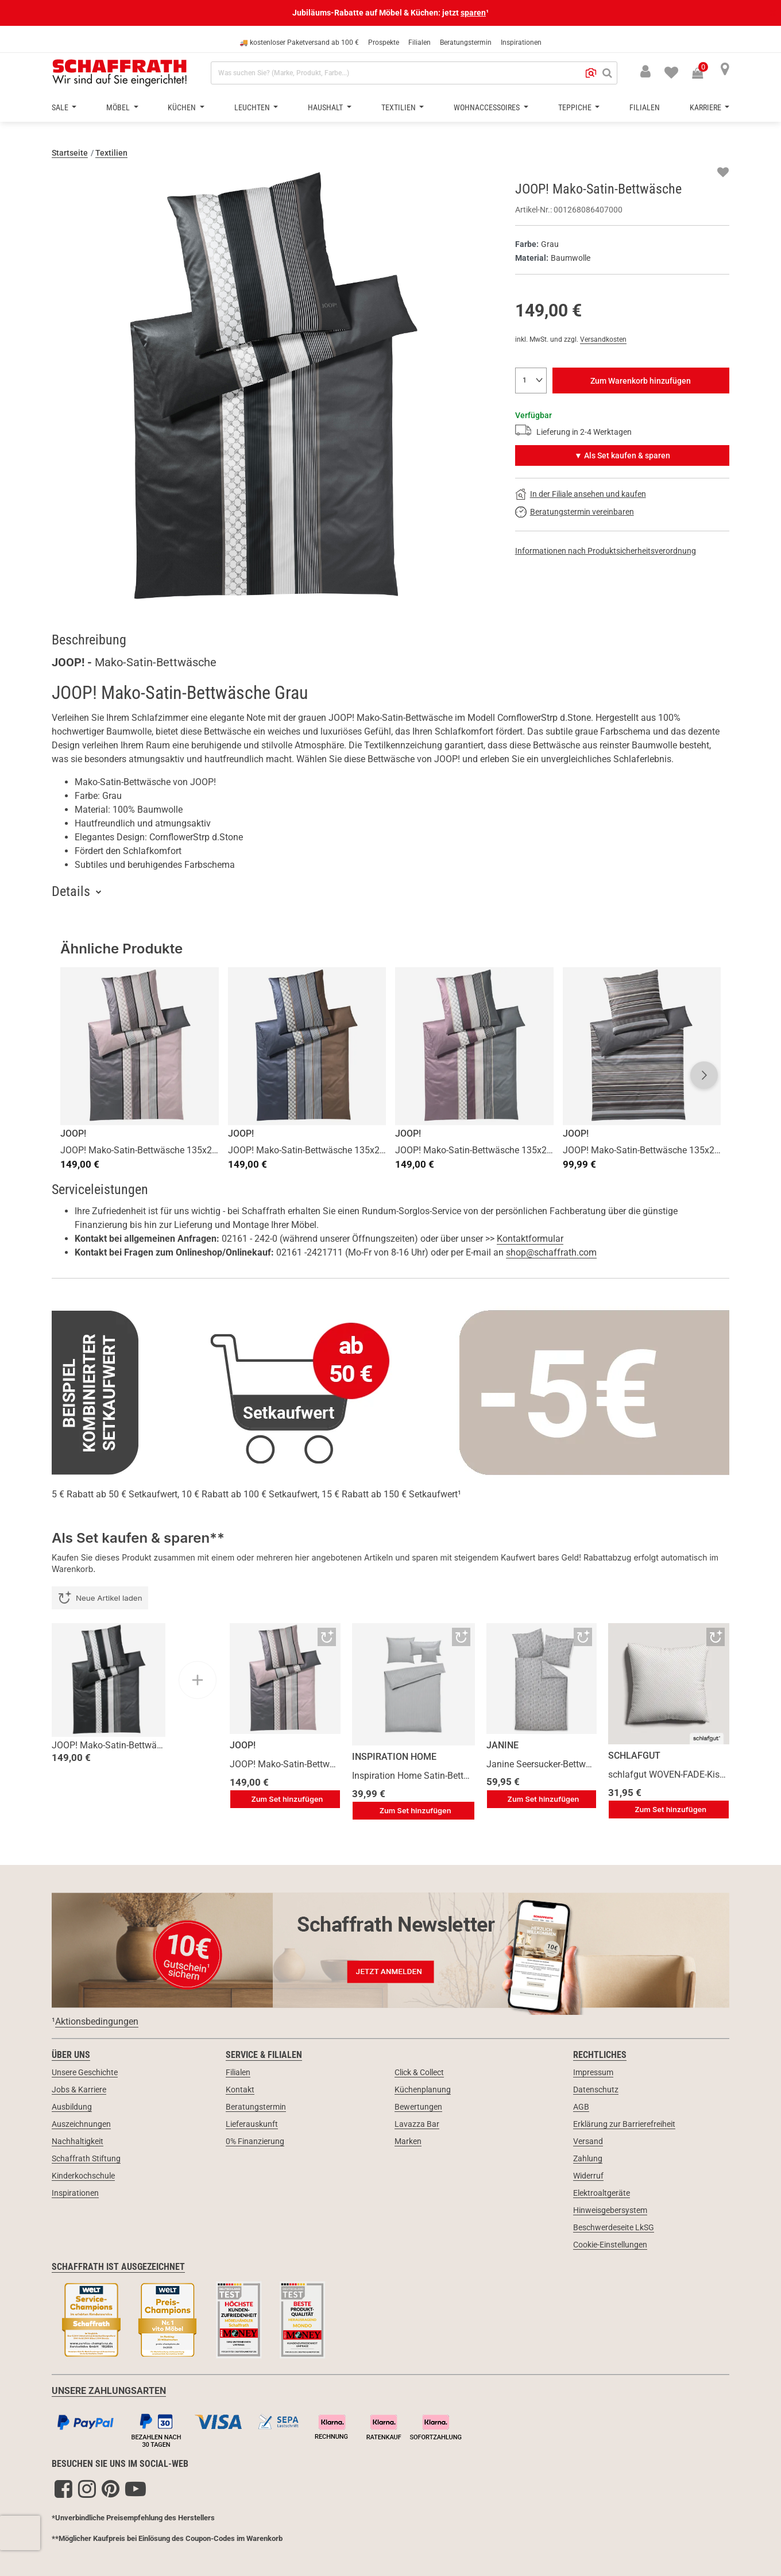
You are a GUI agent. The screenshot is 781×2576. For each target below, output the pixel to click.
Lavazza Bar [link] (417, 2124)
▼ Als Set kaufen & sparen (622, 455)
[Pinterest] (110, 2488)
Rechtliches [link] (600, 2054)
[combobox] (414, 72)
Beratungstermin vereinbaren (582, 511)
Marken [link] (408, 2141)
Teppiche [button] (575, 107)
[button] (591, 73)
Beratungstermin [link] (256, 2106)
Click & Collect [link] (419, 2072)
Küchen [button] (183, 107)
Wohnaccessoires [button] (487, 107)
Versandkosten (603, 339)
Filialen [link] (238, 2072)
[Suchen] (607, 73)
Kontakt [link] (240, 2089)
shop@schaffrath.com (551, 1252)
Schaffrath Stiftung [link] (86, 2158)
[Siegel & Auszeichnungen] (390, 2321)
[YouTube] (135, 2488)
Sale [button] (61, 107)
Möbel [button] (119, 107)
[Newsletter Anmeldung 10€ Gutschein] (390, 1950)
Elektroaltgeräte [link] (601, 2192)
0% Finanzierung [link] (255, 2141)
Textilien (111, 152)
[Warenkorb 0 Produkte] (703, 74)
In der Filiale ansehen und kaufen (588, 494)
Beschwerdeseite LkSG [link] (613, 2227)
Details (71, 891)
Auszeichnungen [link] (81, 2124)
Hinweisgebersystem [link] (610, 2210)
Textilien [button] (399, 107)
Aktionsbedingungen (96, 2021)
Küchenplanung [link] (423, 2089)
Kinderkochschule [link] (83, 2175)
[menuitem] (664, 71)
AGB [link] (581, 2106)
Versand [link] (588, 2141)
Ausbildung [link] (72, 2106)
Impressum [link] (593, 2072)
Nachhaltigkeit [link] (77, 2141)
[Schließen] (771, 13)
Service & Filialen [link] (264, 2054)
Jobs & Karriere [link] (79, 2089)
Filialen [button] (644, 107)
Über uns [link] (71, 2054)
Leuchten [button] (253, 107)
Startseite (70, 152)
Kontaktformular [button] (530, 1238)
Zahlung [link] (587, 2158)
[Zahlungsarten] (390, 2428)
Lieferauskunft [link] (252, 2124)
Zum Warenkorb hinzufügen (640, 380)
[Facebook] (63, 2488)
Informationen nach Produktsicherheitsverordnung (605, 550)
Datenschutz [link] (595, 2089)
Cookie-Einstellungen (610, 2244)
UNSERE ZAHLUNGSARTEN (109, 2390)
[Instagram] (87, 2488)
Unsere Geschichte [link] (85, 2072)
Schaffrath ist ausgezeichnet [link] (118, 2266)
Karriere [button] (706, 107)
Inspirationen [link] (75, 2192)
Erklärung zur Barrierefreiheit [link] (624, 2124)
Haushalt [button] (326, 107)
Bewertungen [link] (418, 2106)
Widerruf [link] (588, 2175)
